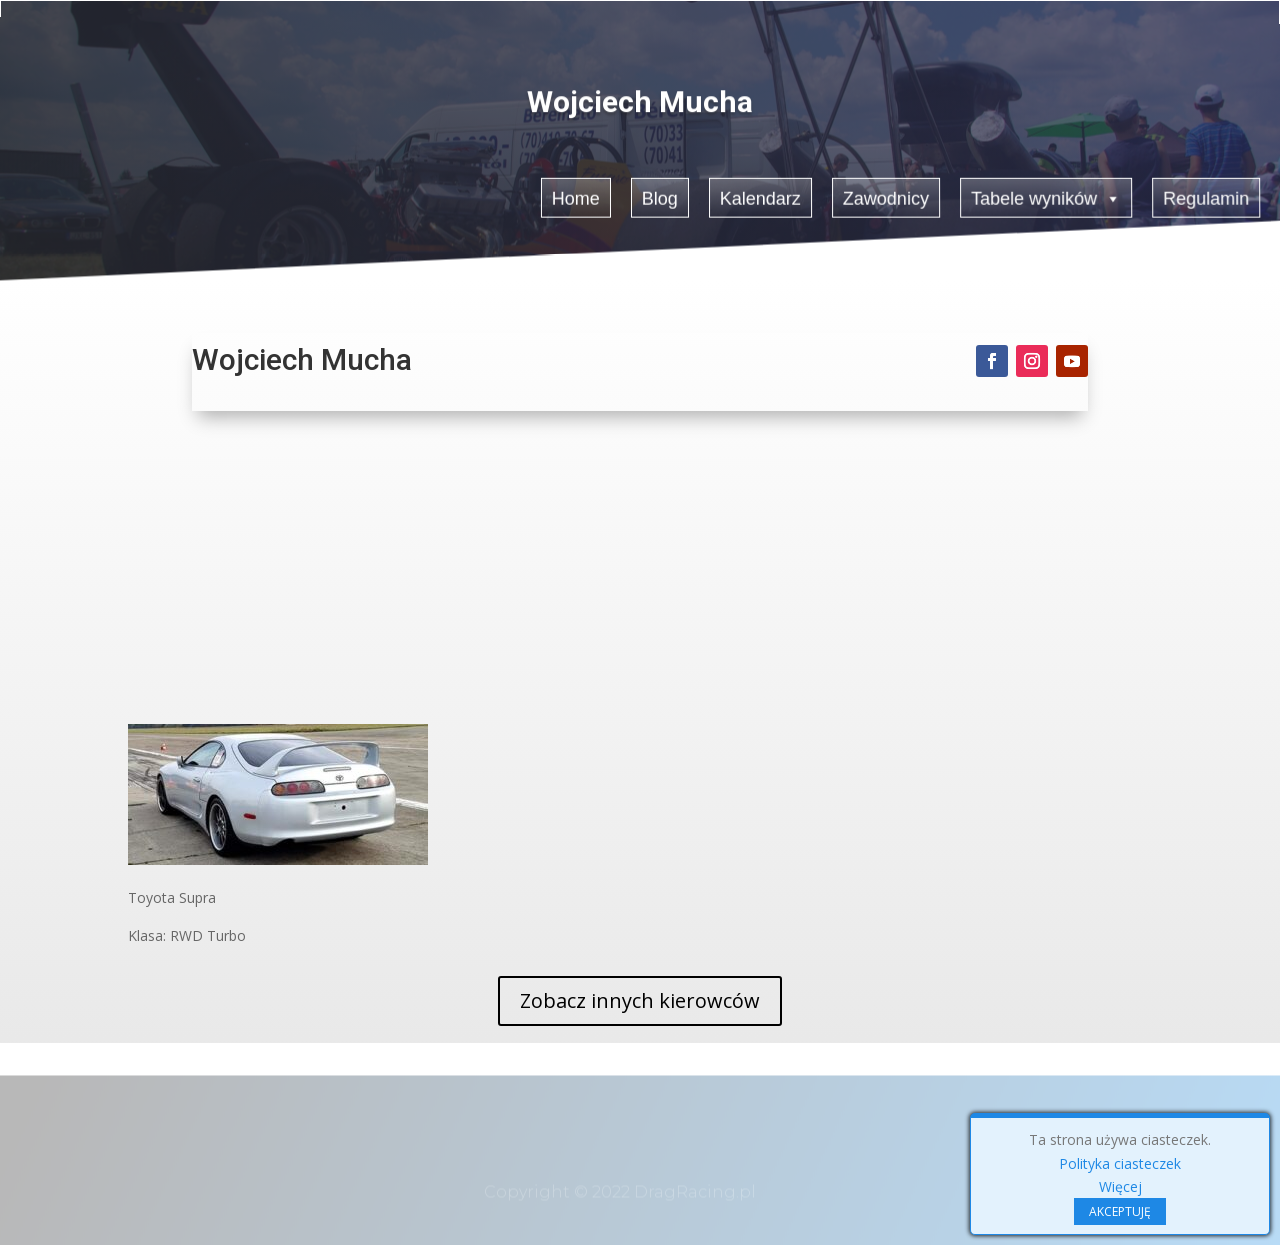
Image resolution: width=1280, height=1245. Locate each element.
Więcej (1120, 1186)
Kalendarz (761, 196)
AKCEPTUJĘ (1120, 1211)
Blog (660, 196)
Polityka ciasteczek (1120, 1163)
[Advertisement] (640, 574)
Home (575, 196)
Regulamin (1208, 196)
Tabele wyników (1048, 195)
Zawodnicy (887, 196)
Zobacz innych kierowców (640, 1000)
